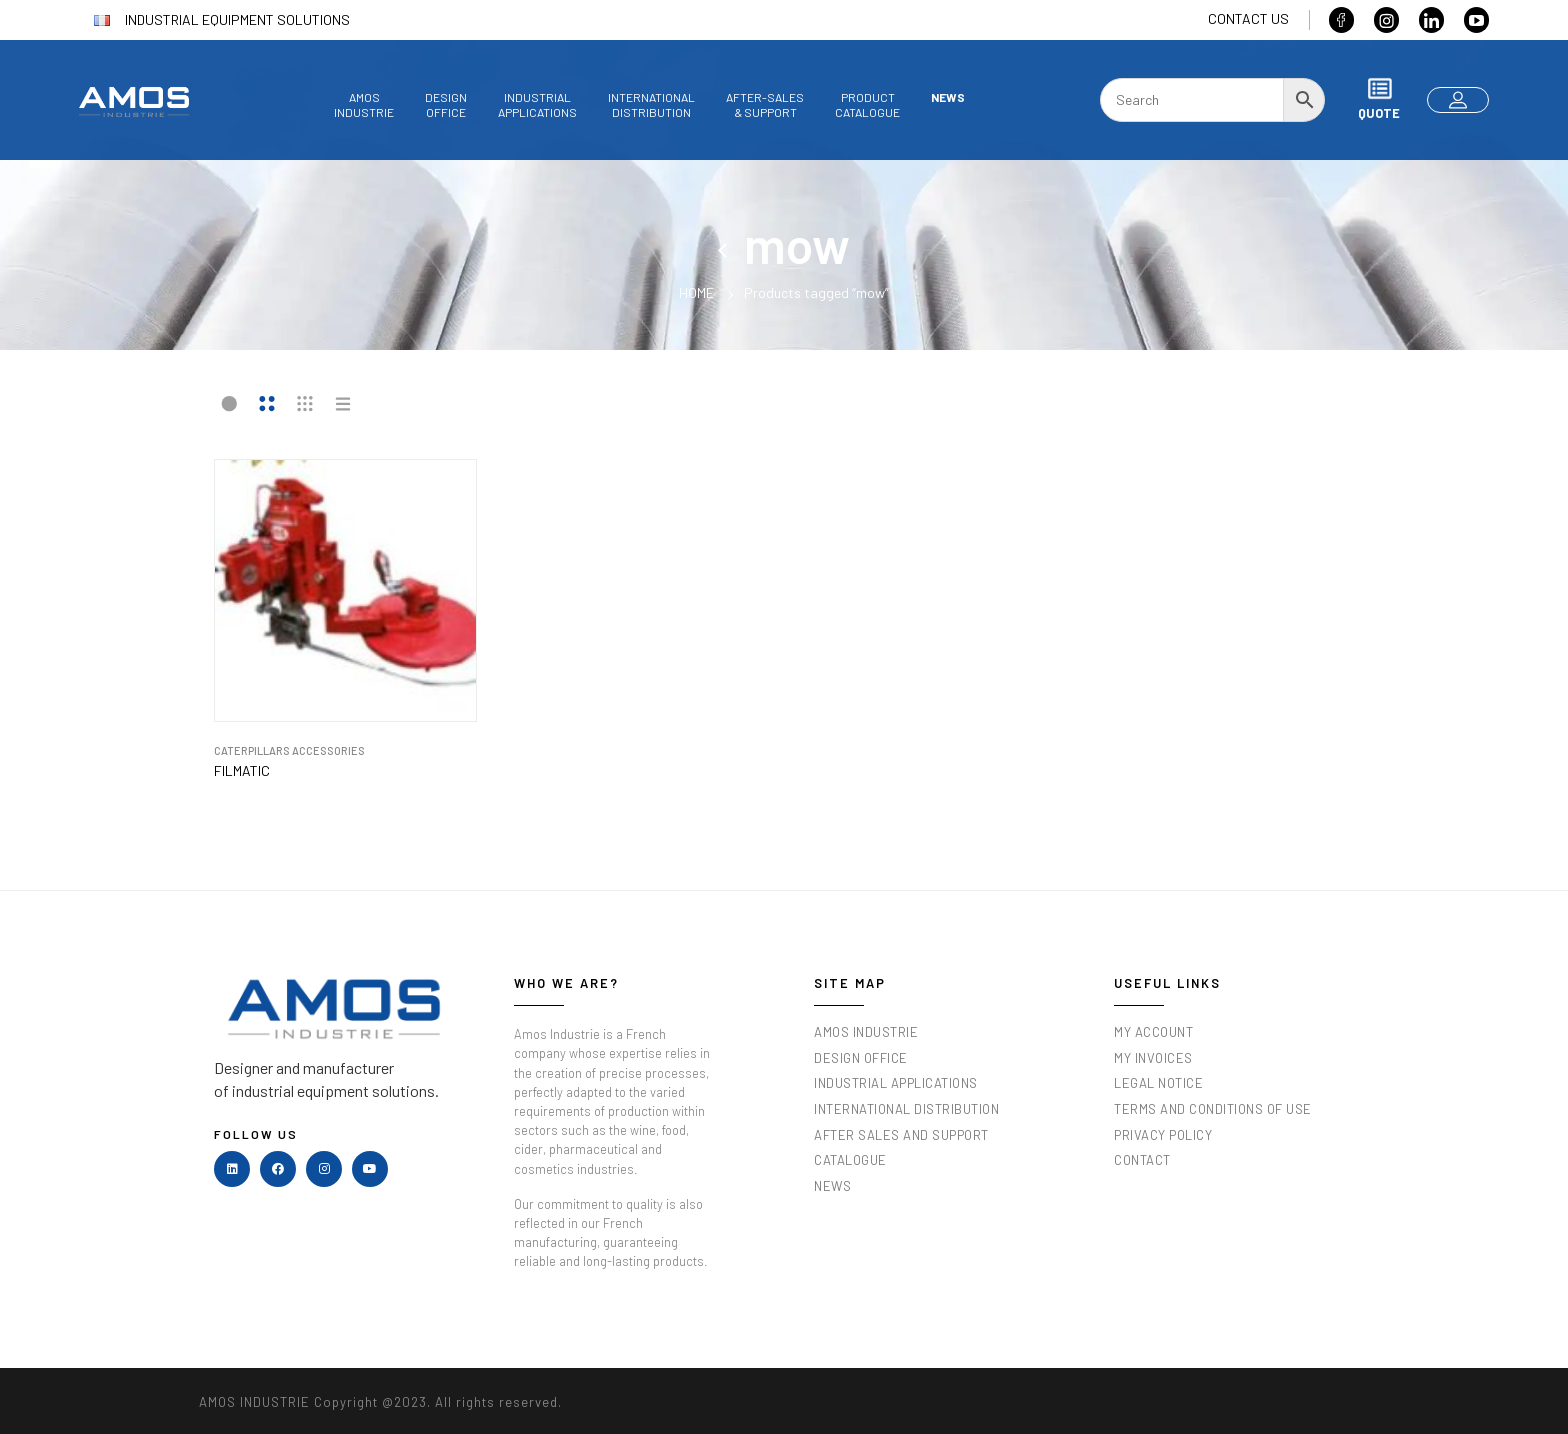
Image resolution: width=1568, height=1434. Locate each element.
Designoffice (446, 104)
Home (696, 292)
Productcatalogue (867, 104)
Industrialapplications (537, 104)
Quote (1379, 98)
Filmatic (242, 771)
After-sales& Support (765, 104)
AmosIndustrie (364, 104)
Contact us (1248, 18)
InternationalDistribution (651, 104)
